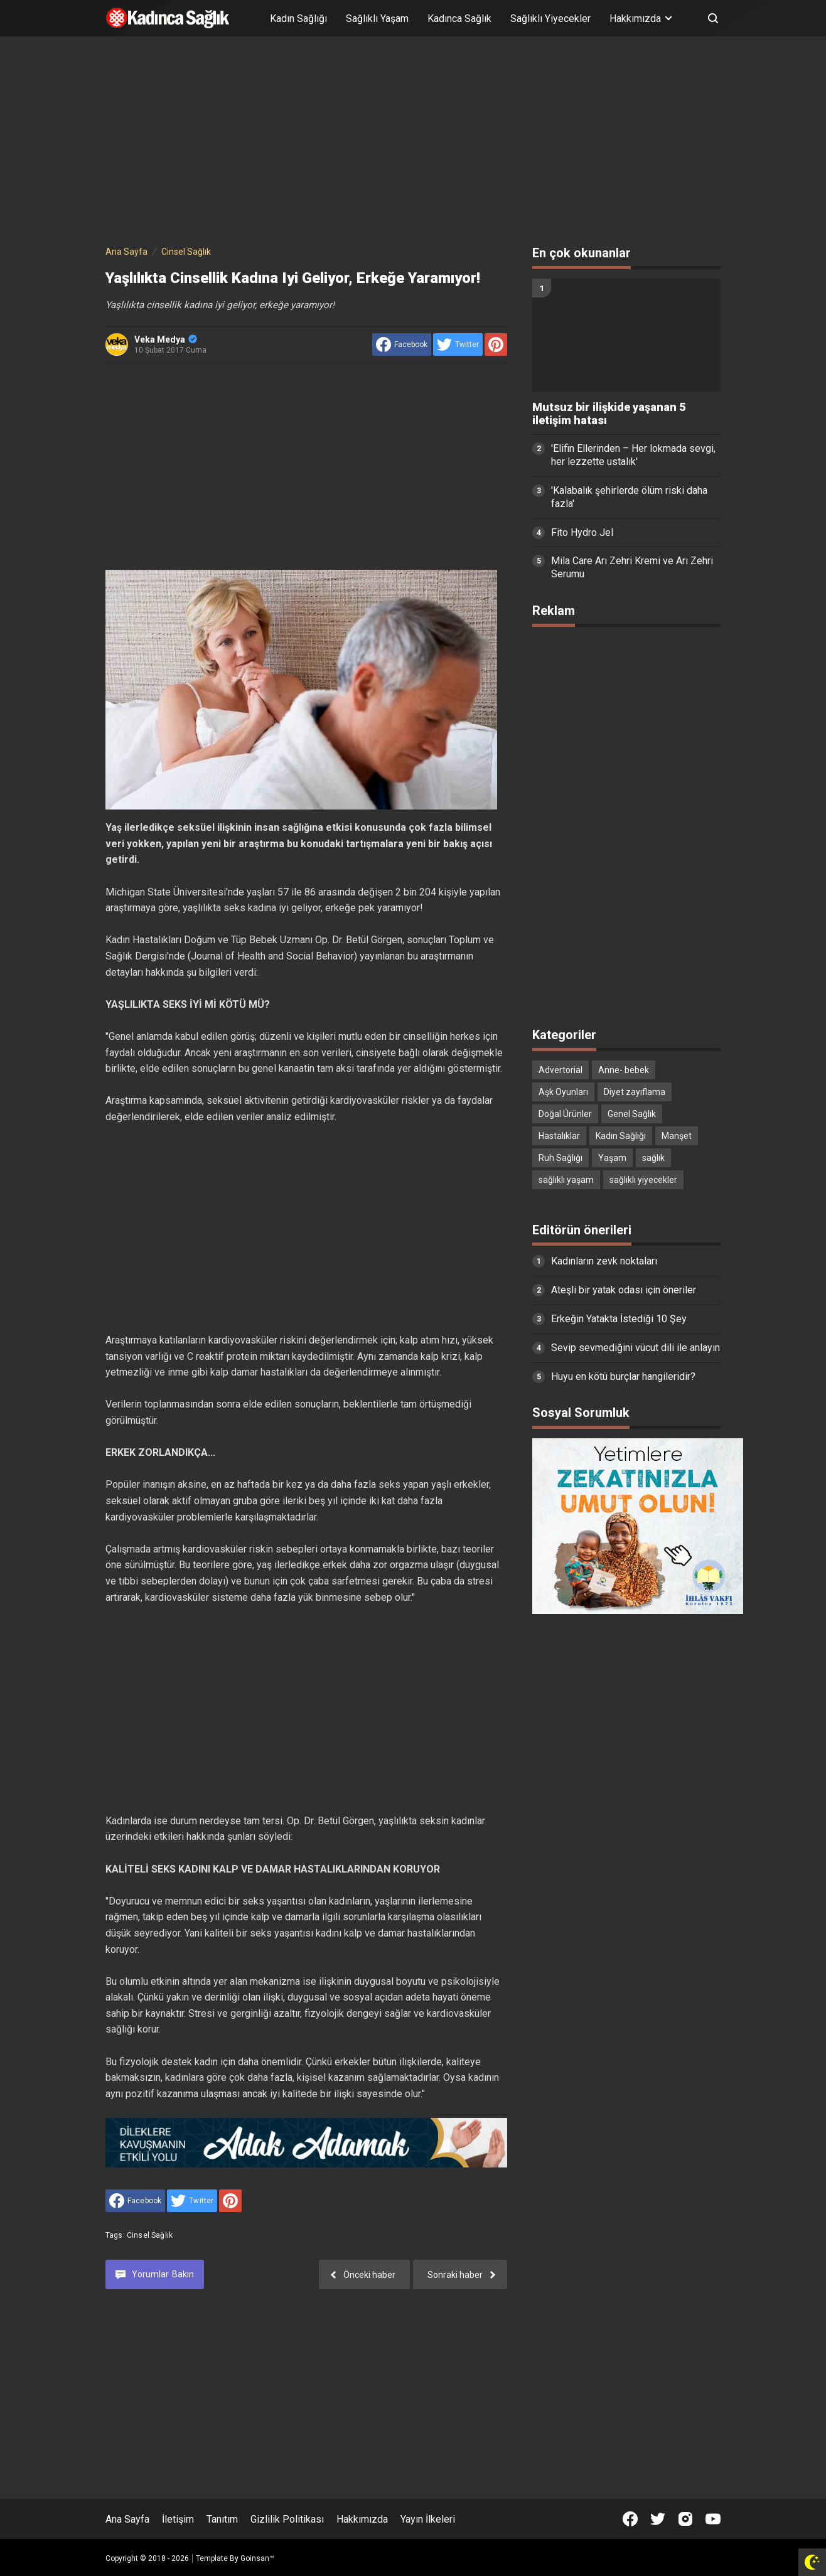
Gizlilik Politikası (287, 2519)
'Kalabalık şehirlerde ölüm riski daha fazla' (629, 497)
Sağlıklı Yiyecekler (550, 18)
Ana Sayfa (127, 2519)
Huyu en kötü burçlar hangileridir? (623, 1376)
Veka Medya (165, 339)
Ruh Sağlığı (560, 1158)
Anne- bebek (623, 1070)
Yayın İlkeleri (427, 2519)
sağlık (653, 1158)
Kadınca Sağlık (459, 18)
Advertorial (560, 1070)
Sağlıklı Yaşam (377, 18)
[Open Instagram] (685, 2518)
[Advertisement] (413, 143)
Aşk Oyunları (563, 1092)
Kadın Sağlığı (298, 18)
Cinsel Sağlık (150, 2235)
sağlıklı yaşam (566, 1180)
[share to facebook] (401, 344)
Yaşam (612, 1158)
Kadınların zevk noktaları (604, 1261)
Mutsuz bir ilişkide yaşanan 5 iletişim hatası (608, 414)
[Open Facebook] (630, 2518)
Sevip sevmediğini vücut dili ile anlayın (635, 1348)
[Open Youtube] (713, 2518)
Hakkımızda (362, 2519)
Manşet (677, 1136)
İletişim (178, 2519)
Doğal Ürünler (565, 1114)
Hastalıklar (559, 1136)
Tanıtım (222, 2519)
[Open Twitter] (657, 2518)
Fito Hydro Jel (582, 532)
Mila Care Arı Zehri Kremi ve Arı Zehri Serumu (632, 567)
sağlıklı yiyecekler (643, 1180)
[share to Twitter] (458, 344)
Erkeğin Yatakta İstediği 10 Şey (619, 1319)
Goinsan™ (257, 2558)
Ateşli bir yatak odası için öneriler (623, 1290)
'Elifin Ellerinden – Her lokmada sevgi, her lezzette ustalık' (633, 455)
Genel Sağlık (632, 1114)
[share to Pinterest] (496, 344)
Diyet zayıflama (634, 1092)
